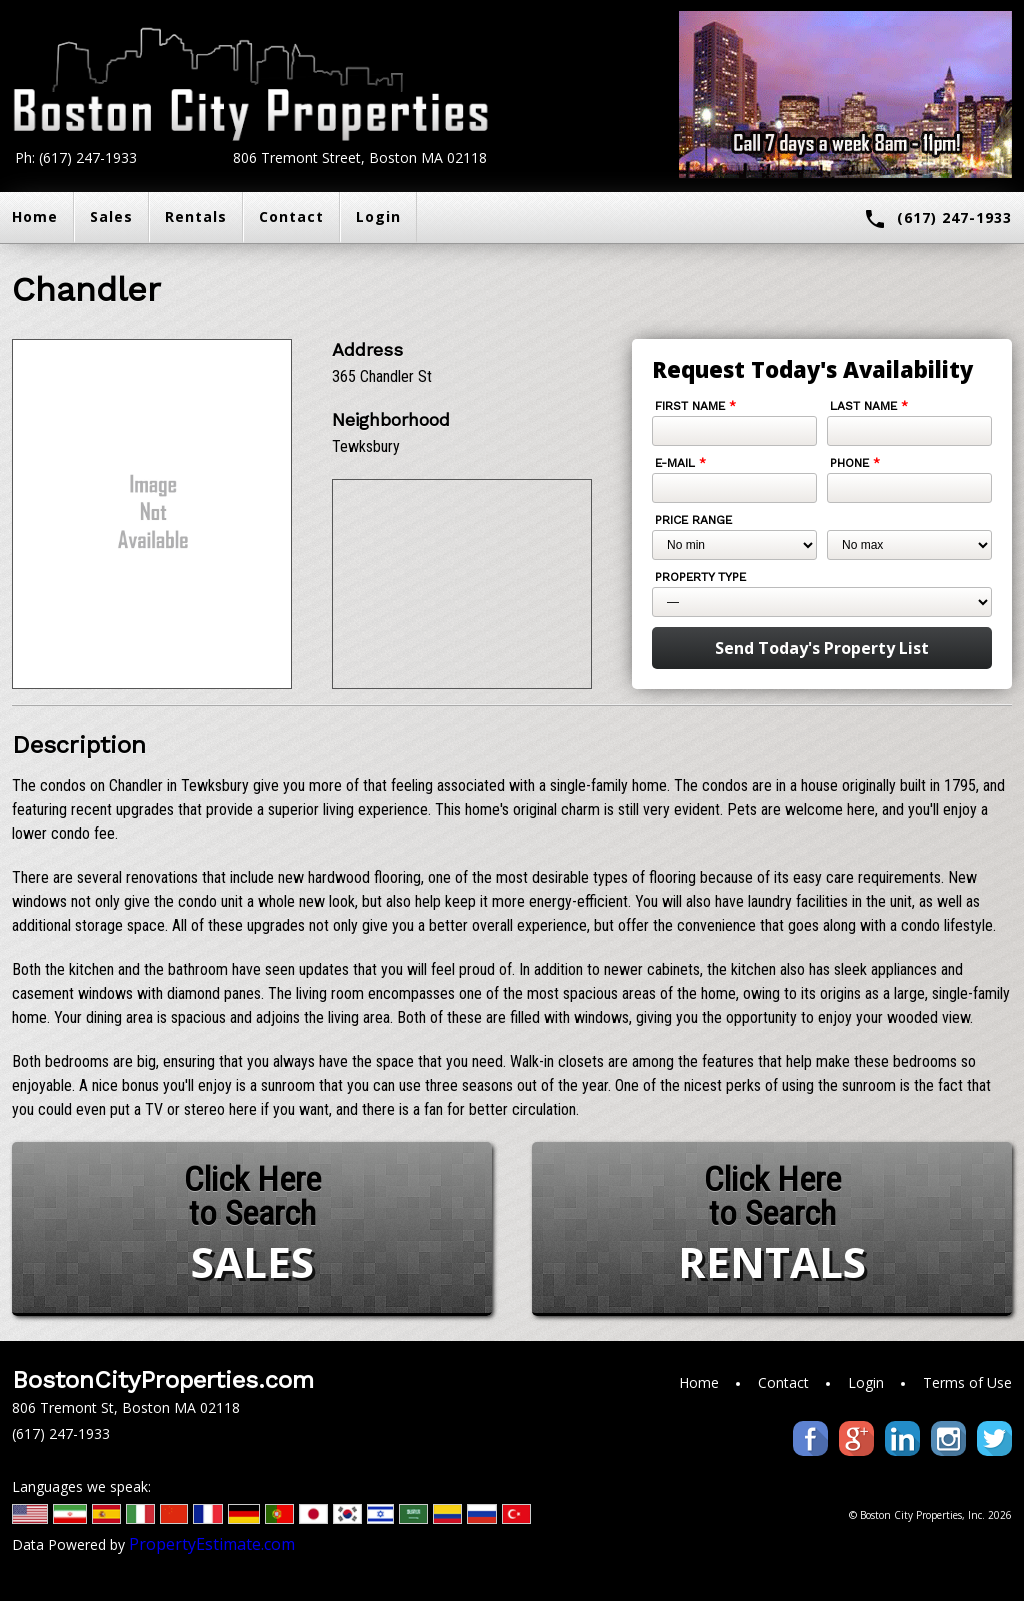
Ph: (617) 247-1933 (76, 157)
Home (699, 1382)
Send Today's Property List (822, 648)
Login (378, 216)
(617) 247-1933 (937, 219)
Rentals (196, 216)
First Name (695, 406)
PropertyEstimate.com (212, 1544)
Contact (291, 216)
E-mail (680, 463)
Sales (111, 216)
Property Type (700, 577)
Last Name (869, 406)
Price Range (693, 520)
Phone (855, 463)
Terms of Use (967, 1382)
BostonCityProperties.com (163, 1380)
